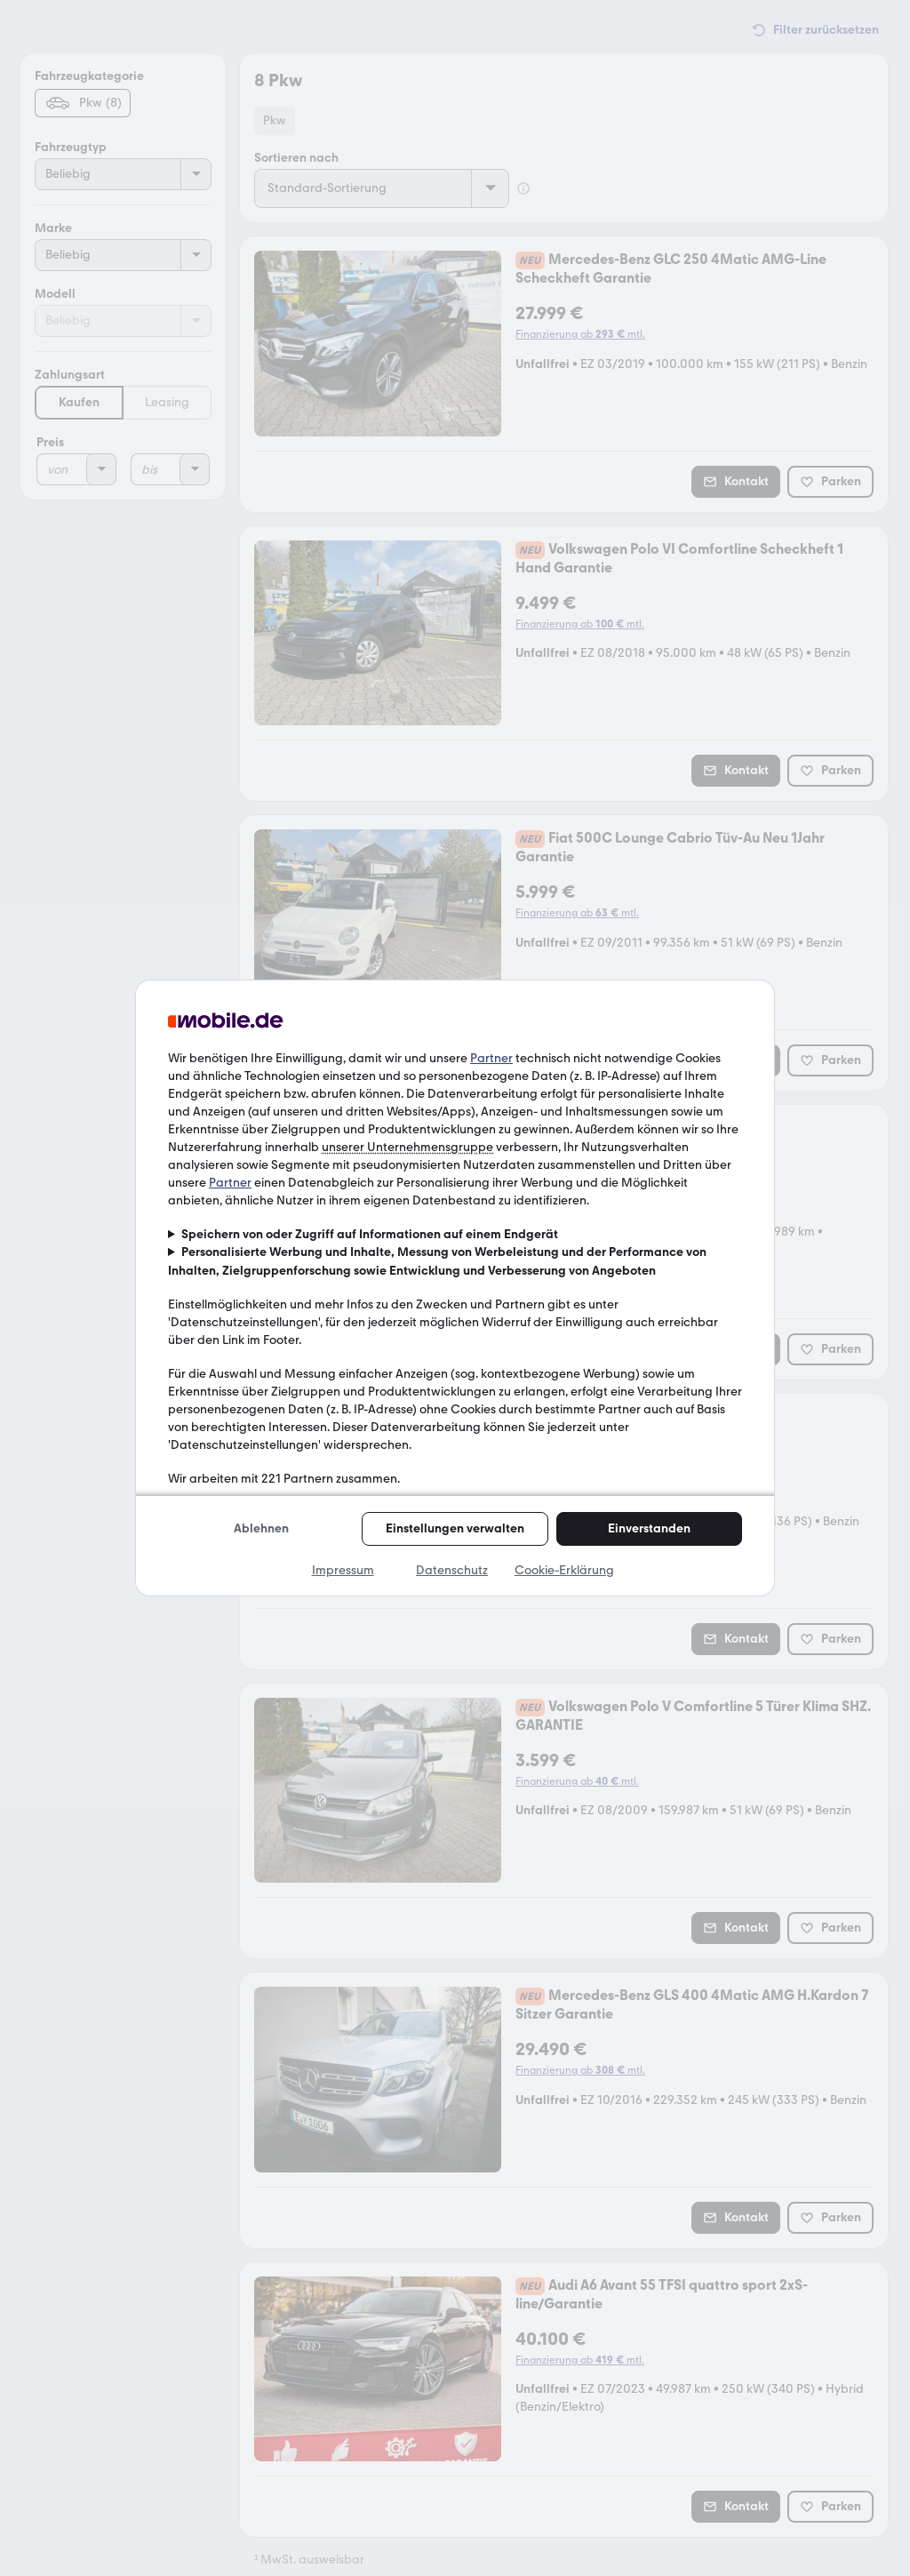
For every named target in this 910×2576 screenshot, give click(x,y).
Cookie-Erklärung (564, 1570)
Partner (491, 1058)
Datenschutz (452, 1570)
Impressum (343, 1570)
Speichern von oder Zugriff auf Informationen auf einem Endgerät (369, 1234)
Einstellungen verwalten (455, 1528)
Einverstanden (649, 1528)
